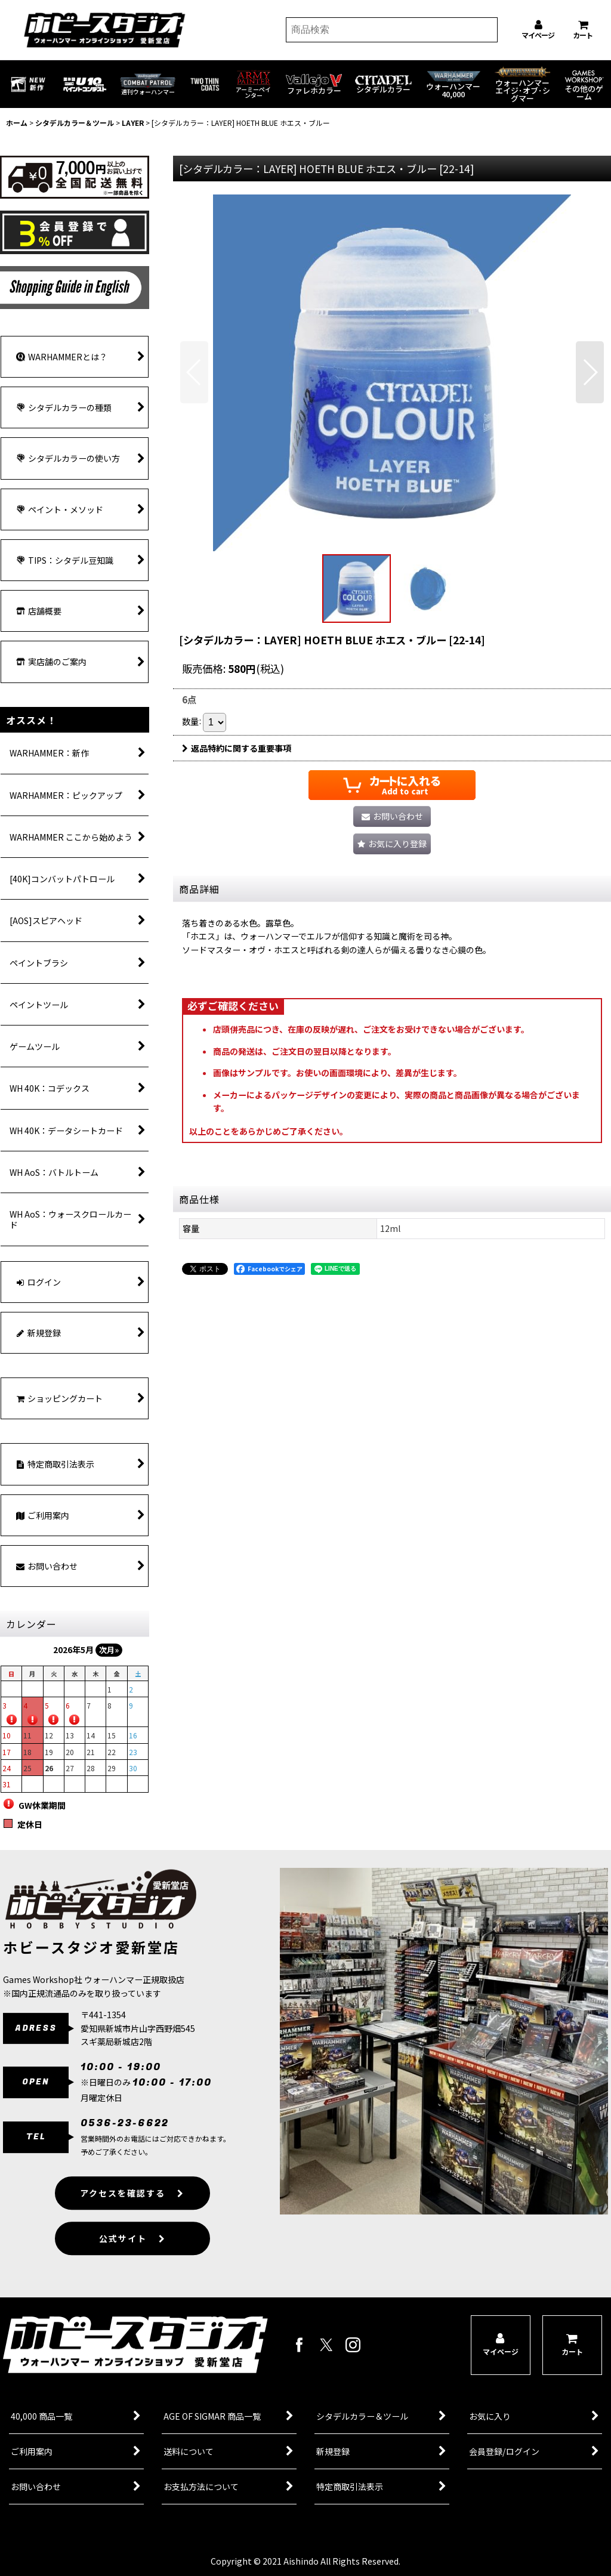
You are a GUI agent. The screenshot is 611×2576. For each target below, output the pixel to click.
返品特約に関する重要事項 (236, 748)
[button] (194, 372)
